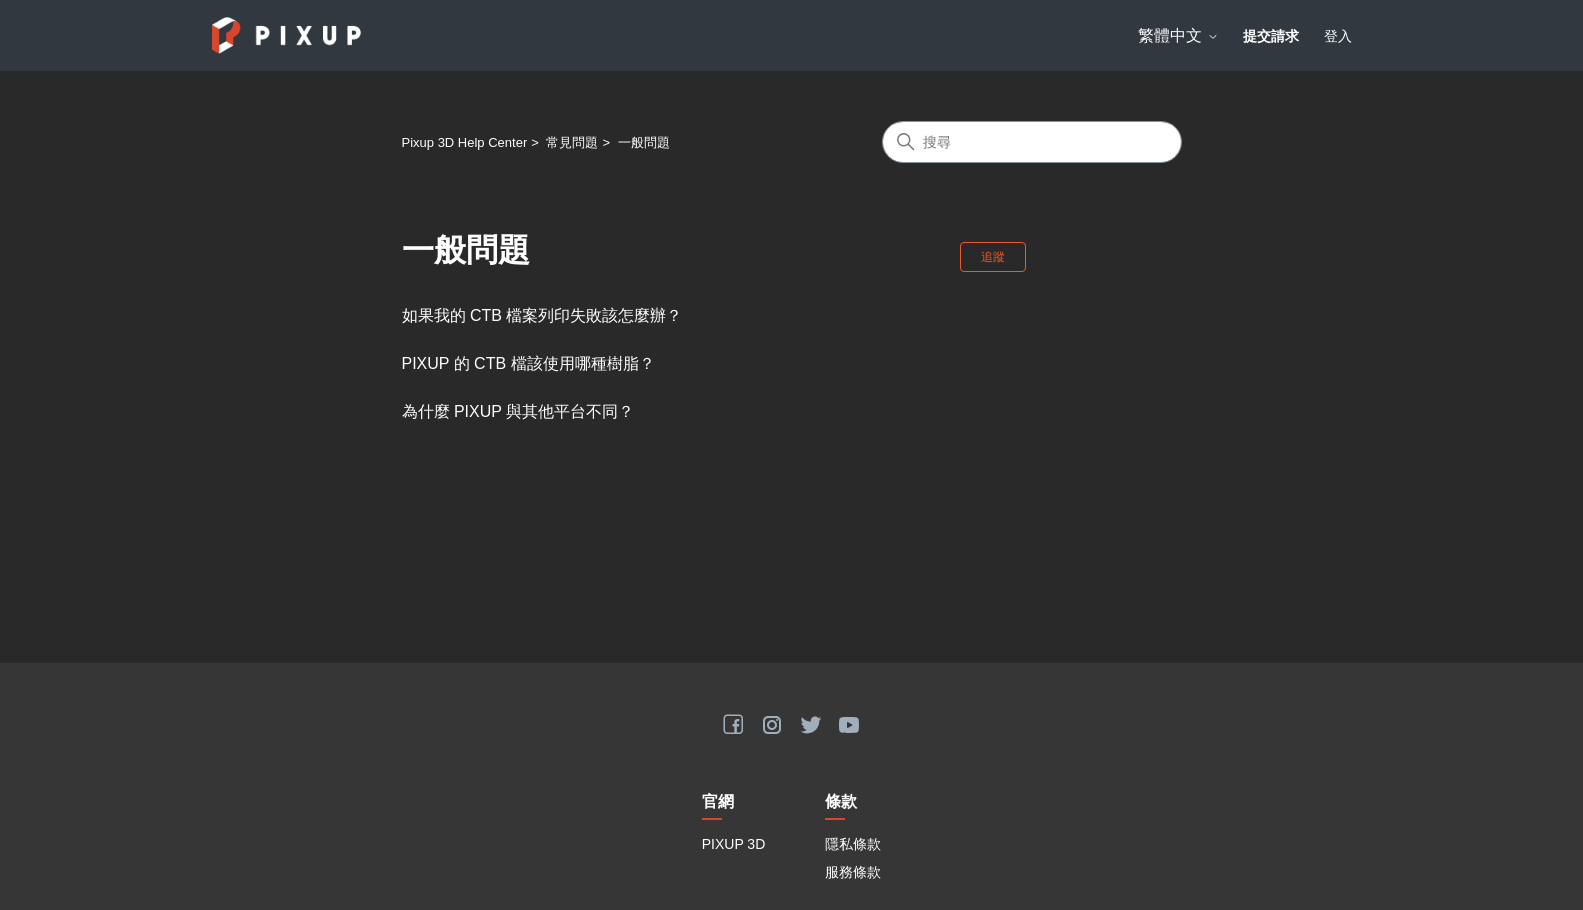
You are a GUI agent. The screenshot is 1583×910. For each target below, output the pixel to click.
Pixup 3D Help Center (465, 142)
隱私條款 (853, 844)
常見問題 (572, 142)
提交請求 (1271, 36)
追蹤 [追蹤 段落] (993, 257)
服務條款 (853, 872)
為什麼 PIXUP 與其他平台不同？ (518, 411)
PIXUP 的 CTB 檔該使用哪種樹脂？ (528, 363)
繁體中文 (1178, 35)
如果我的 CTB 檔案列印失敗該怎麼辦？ (542, 315)
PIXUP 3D (734, 844)
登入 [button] (1338, 36)
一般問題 (644, 142)
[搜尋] (1032, 142)
